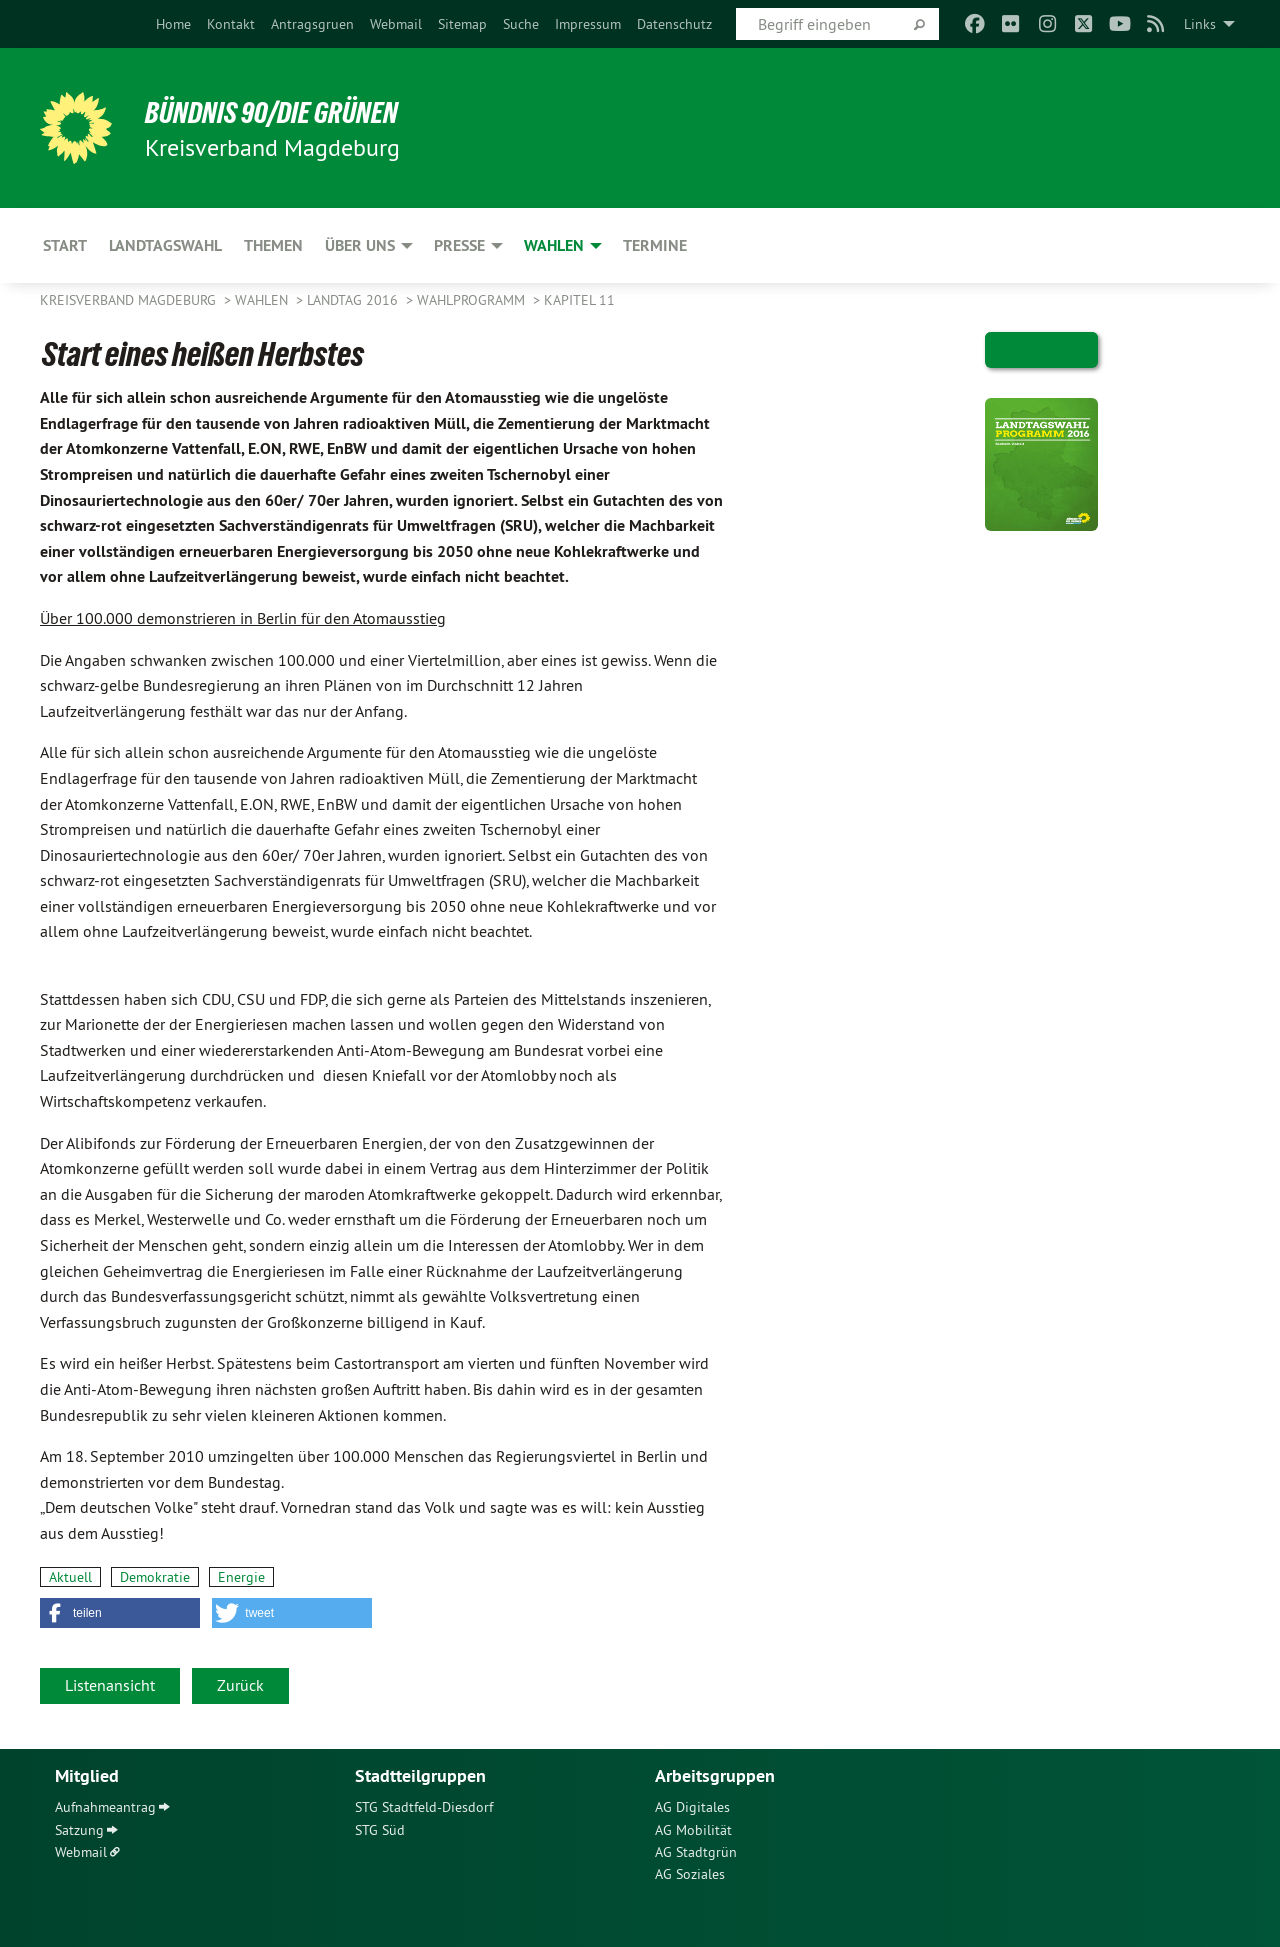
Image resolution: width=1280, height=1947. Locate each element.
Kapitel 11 (579, 300)
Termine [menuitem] (655, 245)
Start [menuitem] (65, 245)
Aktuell (70, 1577)
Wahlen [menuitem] (554, 245)
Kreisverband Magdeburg (130, 300)
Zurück (240, 1685)
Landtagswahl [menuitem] (165, 245)
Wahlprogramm (473, 300)
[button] (120, 1613)
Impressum (588, 24)
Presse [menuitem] (459, 245)
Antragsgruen (312, 24)
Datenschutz (674, 24)
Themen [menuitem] (273, 245)
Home (173, 24)
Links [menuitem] (1200, 24)
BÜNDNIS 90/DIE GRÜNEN (286, 112)
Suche (521, 24)
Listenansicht (110, 1685)
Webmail (396, 24)
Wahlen (263, 300)
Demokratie (155, 1577)
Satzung (79, 1830)
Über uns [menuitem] (360, 245)
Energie (241, 1577)
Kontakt (231, 24)
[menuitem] (173, 24)
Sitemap (462, 24)
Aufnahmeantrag (105, 1807)
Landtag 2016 (354, 300)
